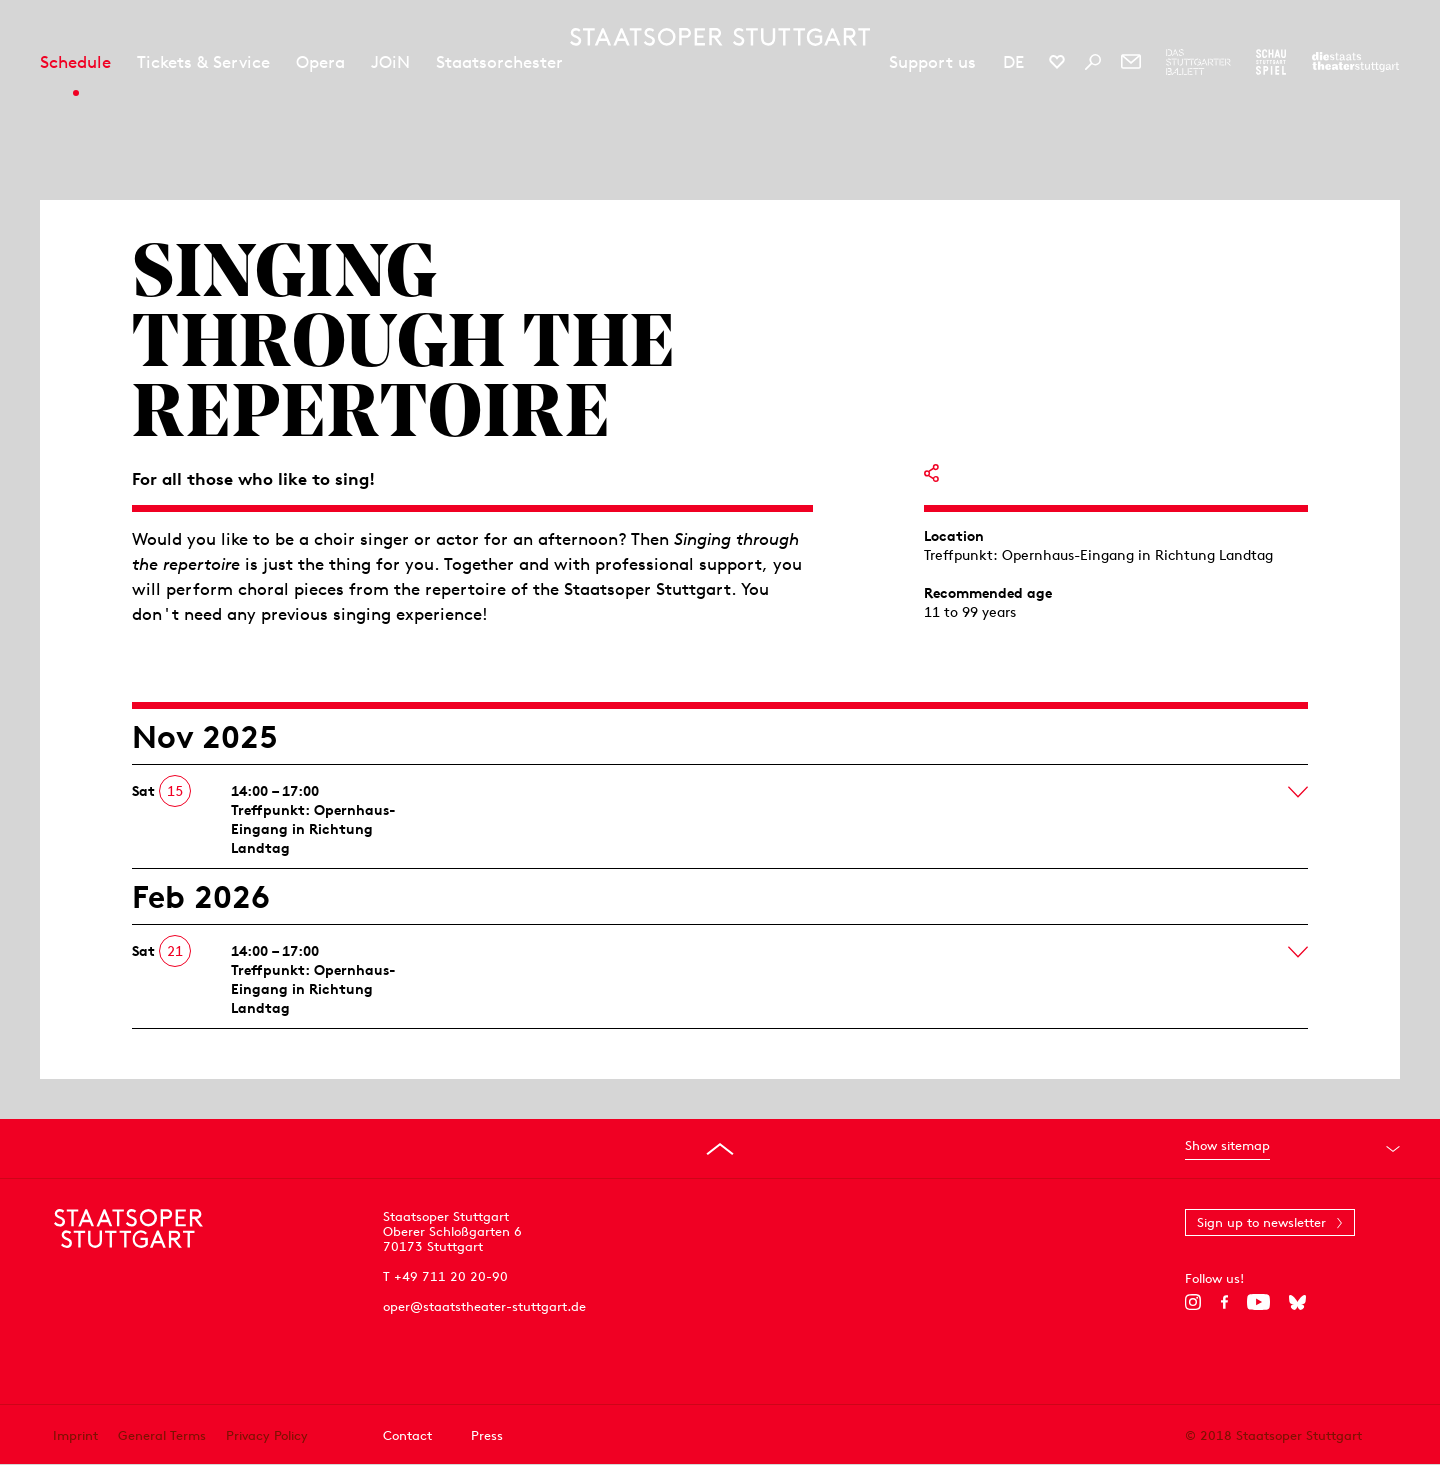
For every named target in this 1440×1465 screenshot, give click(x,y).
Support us (932, 62)
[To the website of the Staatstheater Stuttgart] (1355, 62)
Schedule (75, 62)
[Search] (1093, 62)
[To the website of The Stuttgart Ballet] (1198, 62)
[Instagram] (1193, 1302)
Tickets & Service (203, 62)
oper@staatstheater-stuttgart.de (484, 1306)
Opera (320, 62)
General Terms (162, 1435)
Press (487, 1435)
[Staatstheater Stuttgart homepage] (720, 37)
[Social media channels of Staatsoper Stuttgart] (1057, 62)
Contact (407, 1435)
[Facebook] (1224, 1302)
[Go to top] (720, 1149)
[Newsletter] (1131, 62)
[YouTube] (1258, 1302)
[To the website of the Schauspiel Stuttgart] (1271, 62)
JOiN (390, 62)
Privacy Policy (267, 1435)
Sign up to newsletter (1261, 1222)
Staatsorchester (499, 62)
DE (1013, 62)
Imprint (75, 1435)
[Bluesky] (1297, 1302)
